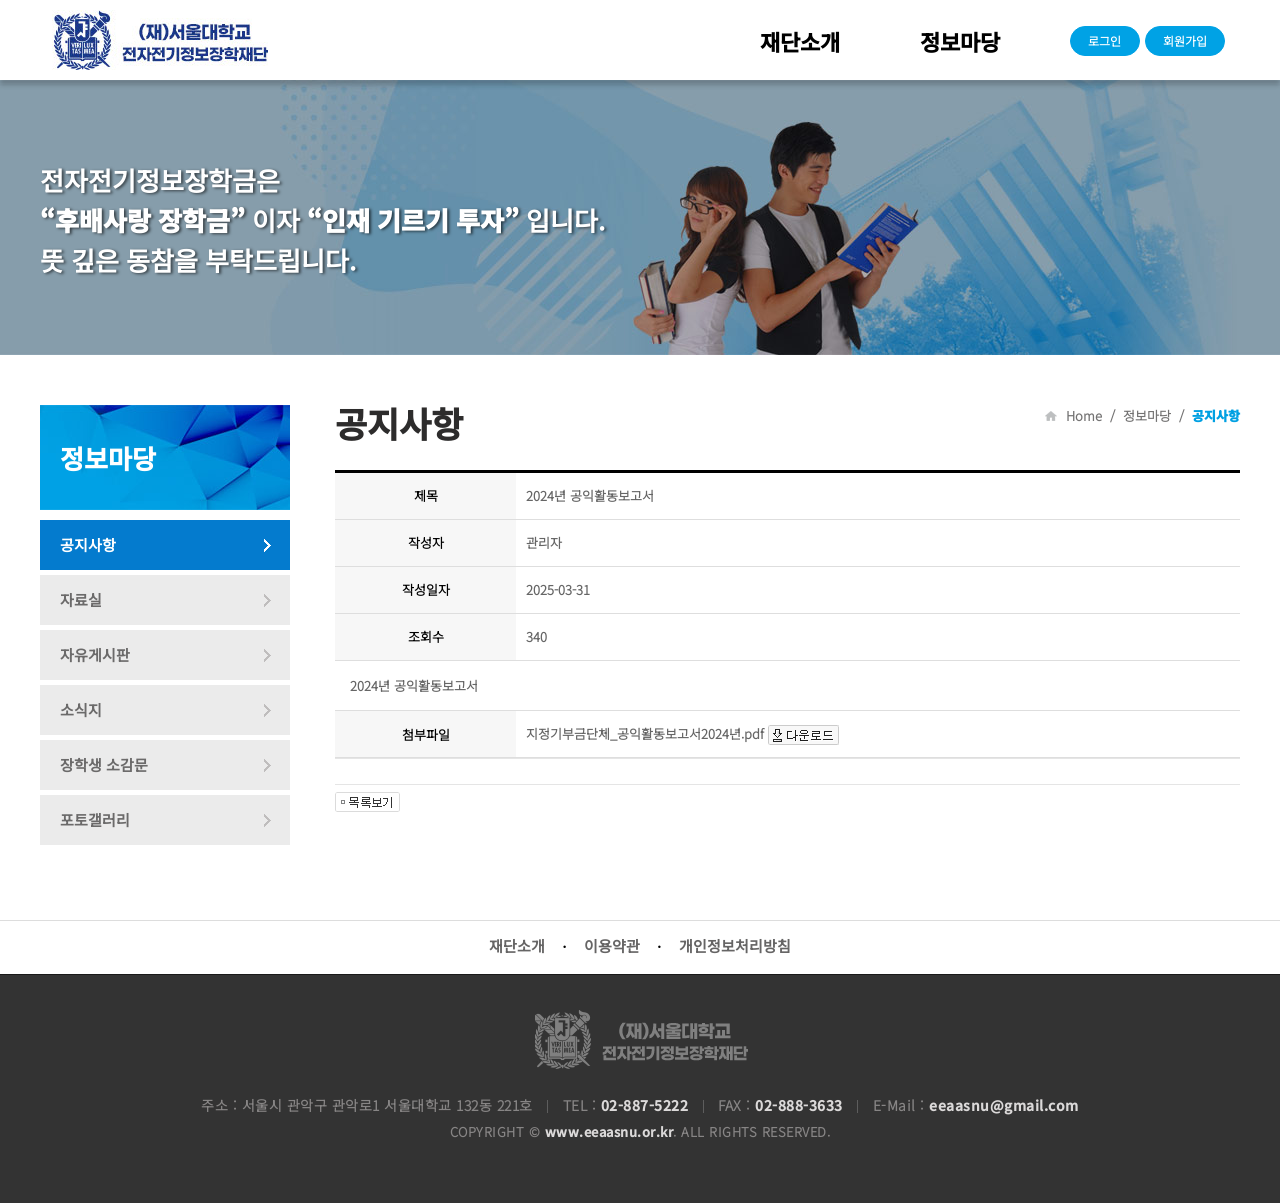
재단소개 (800, 41)
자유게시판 (95, 654)
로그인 (1104, 40)
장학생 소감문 (104, 764)
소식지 (81, 709)
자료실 (81, 599)
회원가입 (1185, 40)
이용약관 (612, 945)
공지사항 (88, 544)
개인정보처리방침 (735, 945)
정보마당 (960, 41)
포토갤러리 (95, 819)
